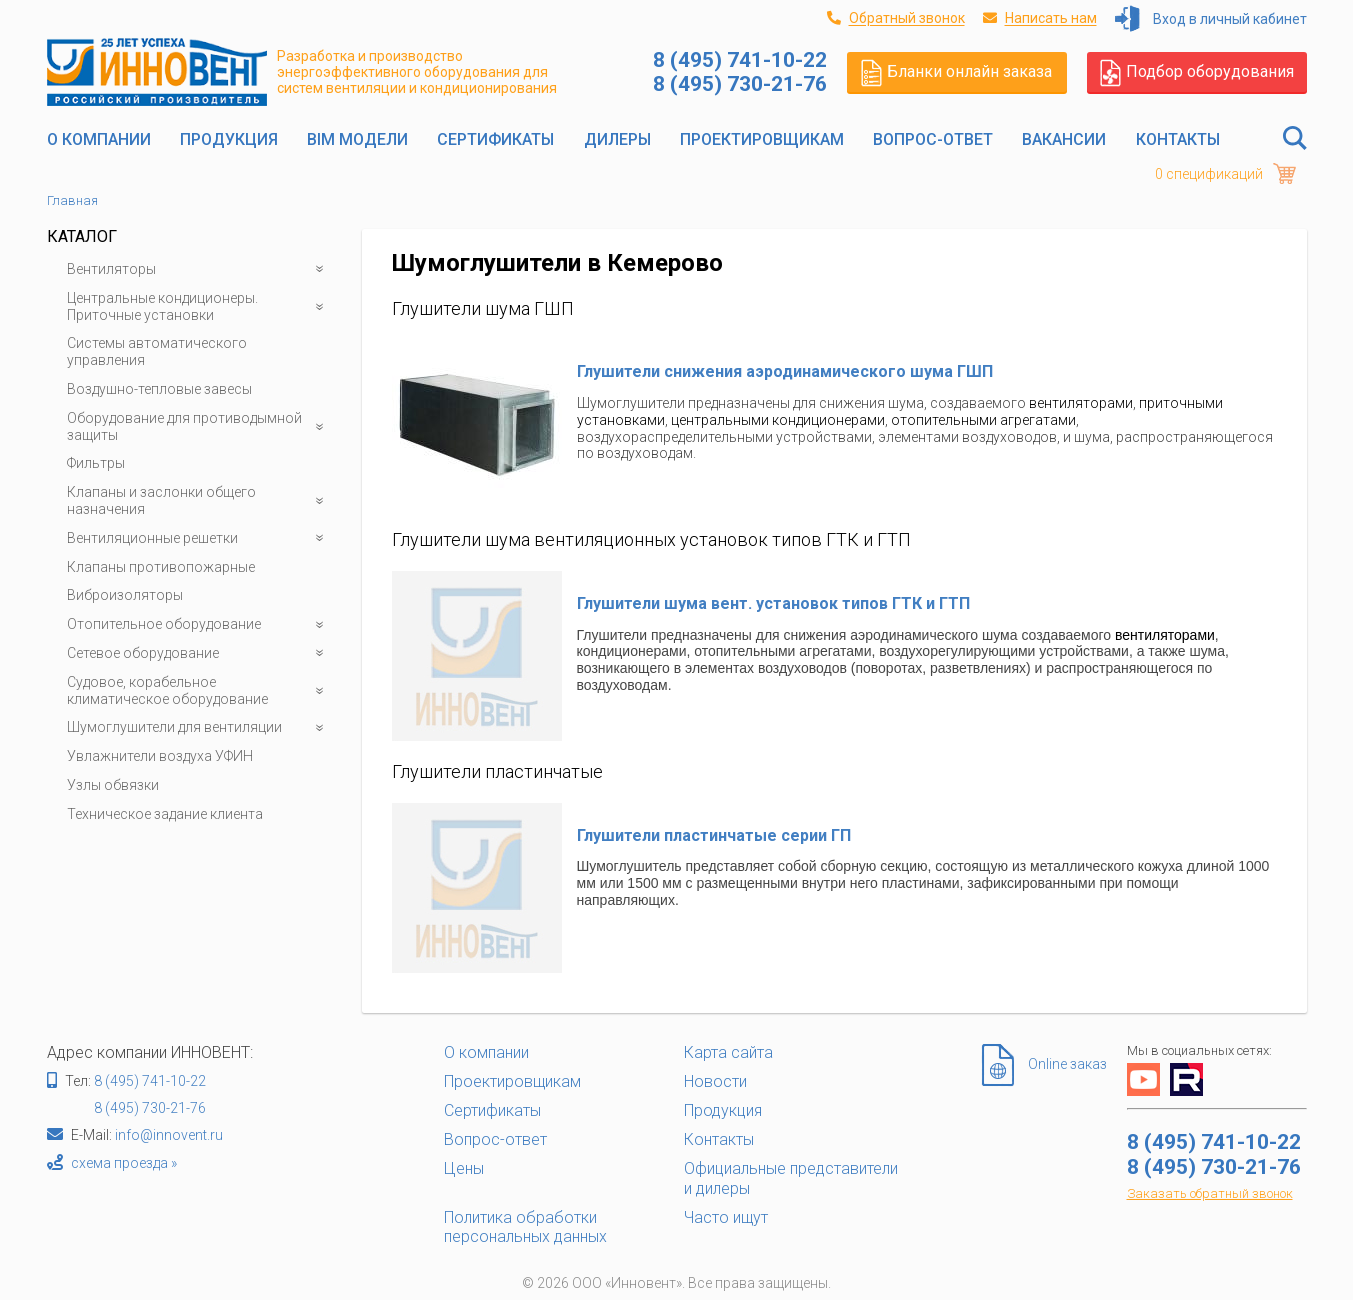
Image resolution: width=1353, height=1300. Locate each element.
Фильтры (96, 463)
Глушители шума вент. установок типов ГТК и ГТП (773, 603)
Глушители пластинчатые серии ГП (714, 835)
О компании (99, 139)
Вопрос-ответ (933, 139)
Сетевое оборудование (199, 653)
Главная (72, 200)
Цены (464, 1168)
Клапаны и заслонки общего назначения (199, 501)
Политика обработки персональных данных (525, 1227)
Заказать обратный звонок (1210, 1193)
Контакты (1178, 139)
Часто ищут (726, 1217)
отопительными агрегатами (983, 420)
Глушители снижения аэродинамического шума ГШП (785, 371)
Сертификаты (495, 139)
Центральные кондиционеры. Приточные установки (199, 307)
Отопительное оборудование (199, 624)
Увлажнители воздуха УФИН (160, 756)
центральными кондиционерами (778, 420)
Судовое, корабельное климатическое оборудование (199, 691)
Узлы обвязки (113, 785)
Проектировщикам (762, 139)
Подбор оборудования (1197, 72)
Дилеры (617, 139)
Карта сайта (728, 1052)
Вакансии (1064, 139)
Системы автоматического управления (157, 351)
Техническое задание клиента (165, 814)
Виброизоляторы (125, 595)
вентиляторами (1081, 403)
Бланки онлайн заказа (956, 72)
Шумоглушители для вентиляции (199, 727)
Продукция (229, 139)
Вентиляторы (199, 269)
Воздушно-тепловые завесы (159, 389)
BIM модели (357, 139)
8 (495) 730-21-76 (150, 1108)
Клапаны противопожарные (161, 567)
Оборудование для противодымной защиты (199, 427)
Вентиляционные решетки (199, 538)
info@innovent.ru (169, 1135)
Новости (715, 1081)
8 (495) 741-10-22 (150, 1081)
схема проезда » (124, 1163)
